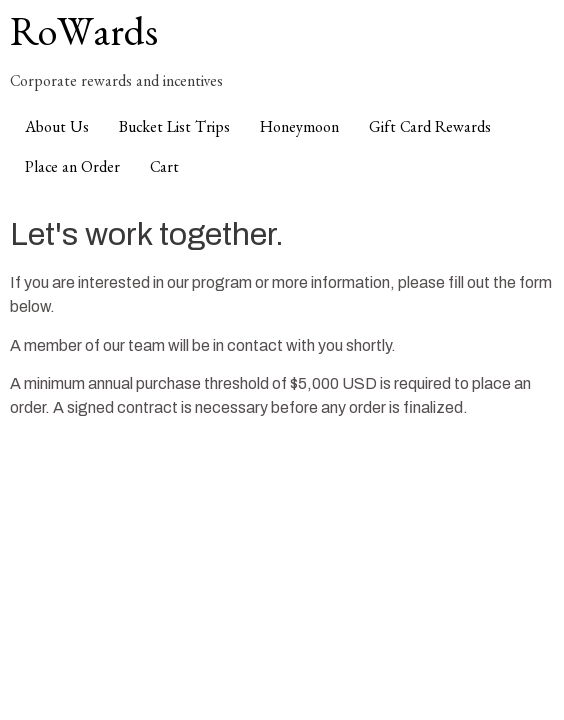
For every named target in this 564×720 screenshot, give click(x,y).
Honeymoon (299, 130)
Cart (164, 170)
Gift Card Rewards (430, 130)
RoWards (84, 40)
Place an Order (72, 170)
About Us (57, 130)
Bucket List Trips (174, 130)
